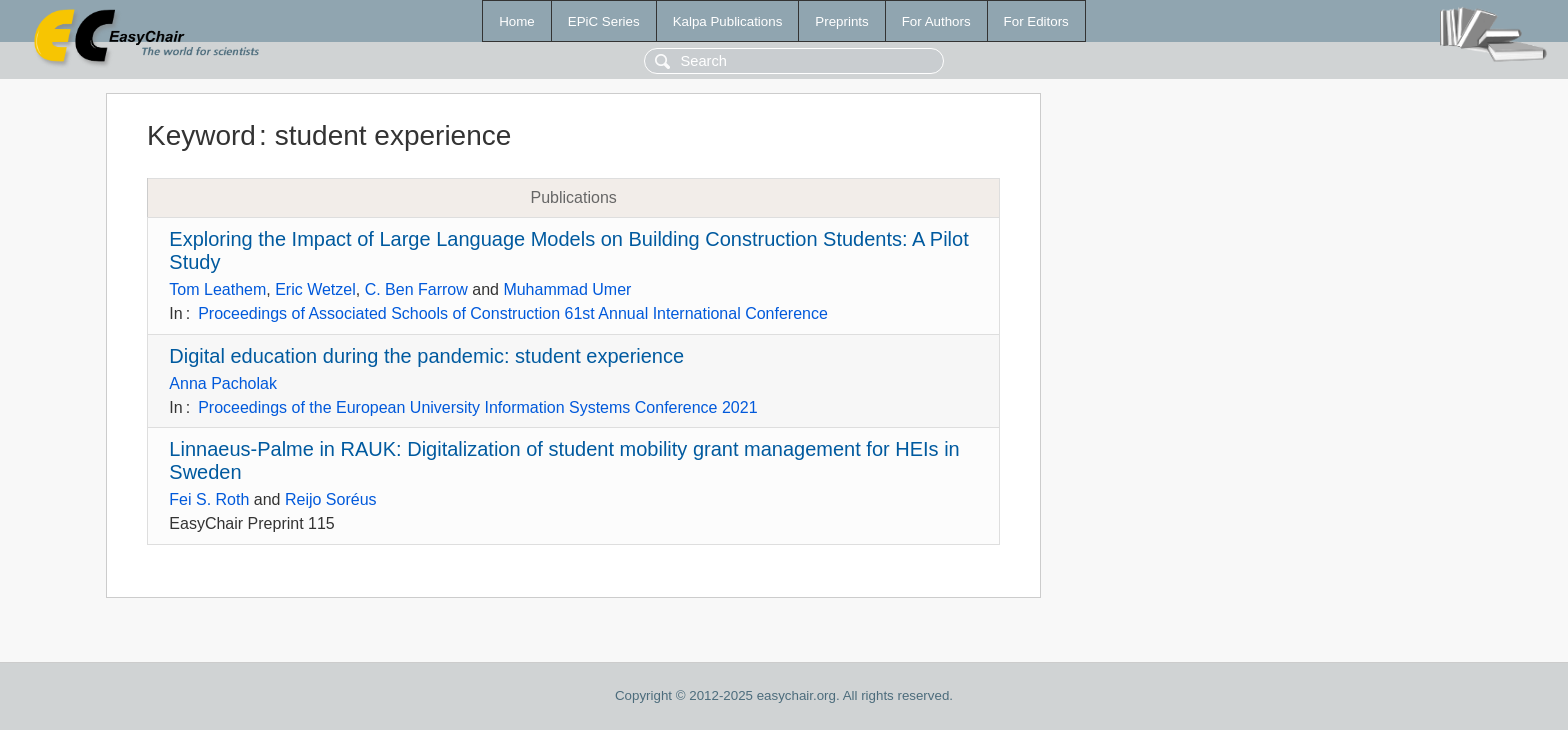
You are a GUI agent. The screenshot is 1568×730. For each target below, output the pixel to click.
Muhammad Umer (567, 289)
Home (517, 21)
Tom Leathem (217, 289)
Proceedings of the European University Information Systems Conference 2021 (477, 407)
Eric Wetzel (315, 289)
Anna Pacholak (223, 383)
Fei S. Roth (209, 499)
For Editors (1036, 21)
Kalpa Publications (728, 21)
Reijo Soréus (331, 499)
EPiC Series (604, 21)
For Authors (936, 21)
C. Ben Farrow (416, 289)
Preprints (841, 21)
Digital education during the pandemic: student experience (426, 356)
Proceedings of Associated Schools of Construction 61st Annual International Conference (513, 313)
